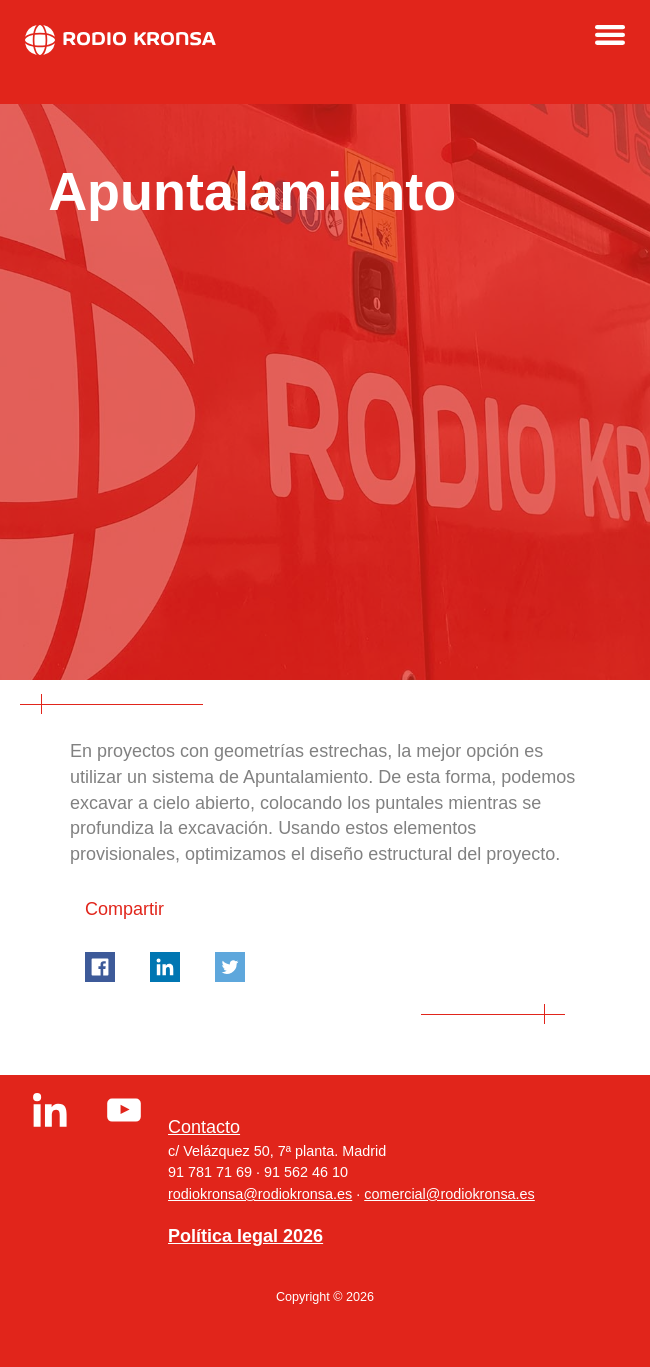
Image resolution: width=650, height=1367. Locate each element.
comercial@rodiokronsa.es (449, 1194)
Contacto (204, 1127)
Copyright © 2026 (325, 1297)
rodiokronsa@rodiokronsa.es (260, 1194)
